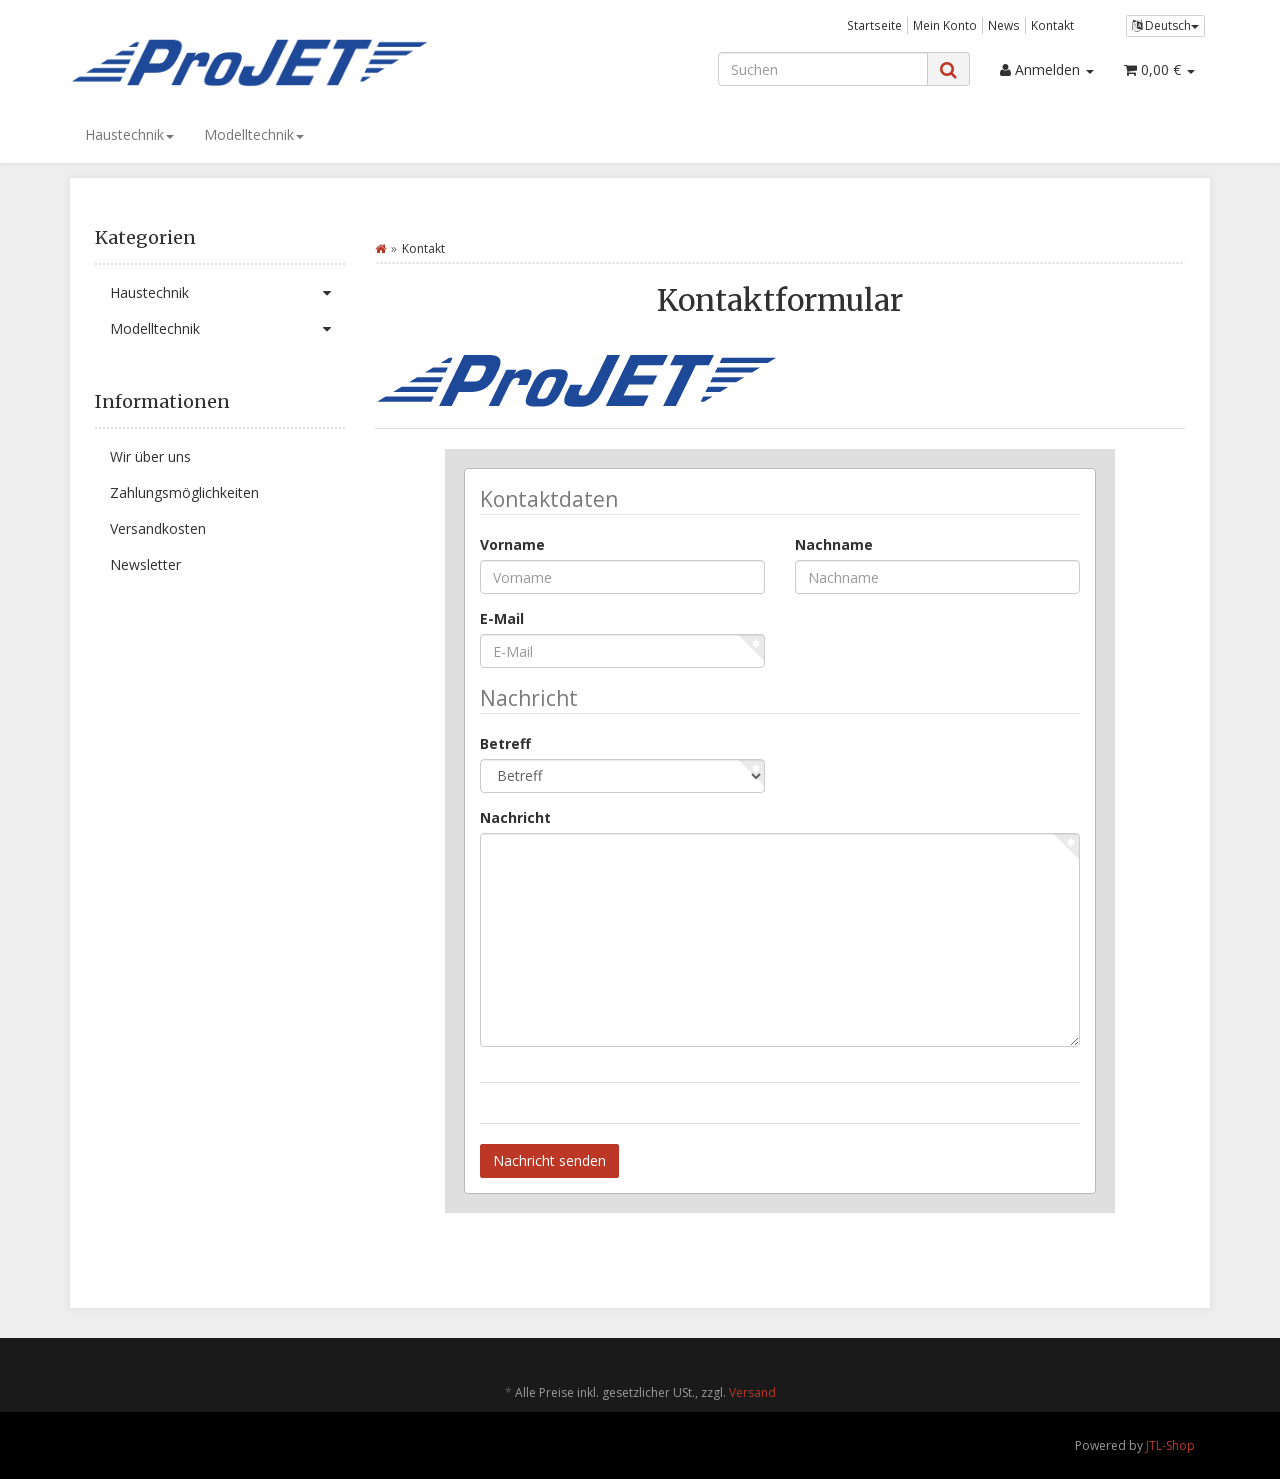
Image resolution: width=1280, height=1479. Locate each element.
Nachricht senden (549, 1160)
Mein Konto (945, 25)
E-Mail (502, 618)
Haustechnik (129, 134)
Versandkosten (158, 528)
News (1004, 25)
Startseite (874, 25)
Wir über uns (150, 456)
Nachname (834, 544)
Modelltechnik (254, 134)
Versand (752, 1392)
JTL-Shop (1170, 1445)
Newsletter (145, 564)
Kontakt (1052, 25)
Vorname (512, 544)
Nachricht (515, 817)
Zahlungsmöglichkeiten (184, 492)
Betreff (505, 743)
